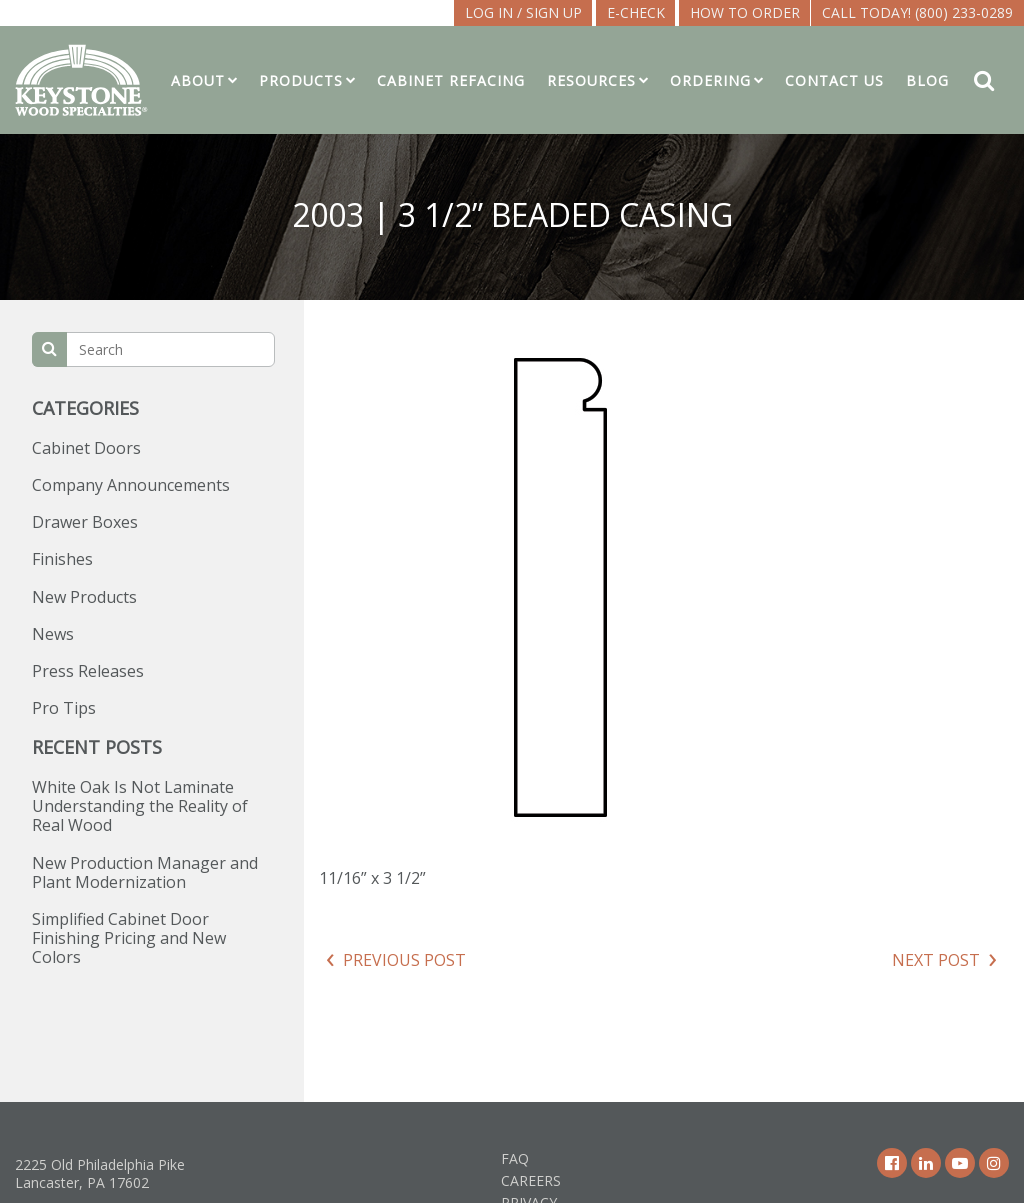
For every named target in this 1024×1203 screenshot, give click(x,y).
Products (301, 80)
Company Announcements (131, 485)
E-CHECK (636, 12)
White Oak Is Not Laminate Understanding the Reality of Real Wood (140, 806)
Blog (927, 80)
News (53, 634)
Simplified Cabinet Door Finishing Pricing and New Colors (129, 938)
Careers (531, 1180)
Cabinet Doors (86, 448)
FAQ (515, 1158)
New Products (84, 597)
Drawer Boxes (85, 522)
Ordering (710, 80)
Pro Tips (64, 708)
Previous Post (404, 960)
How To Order (745, 12)
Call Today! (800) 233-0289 (917, 12)
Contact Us (834, 80)
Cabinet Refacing (451, 80)
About (198, 80)
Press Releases (88, 671)
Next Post (936, 960)
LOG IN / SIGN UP (523, 12)
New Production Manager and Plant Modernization (145, 872)
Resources (591, 80)
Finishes (62, 559)
